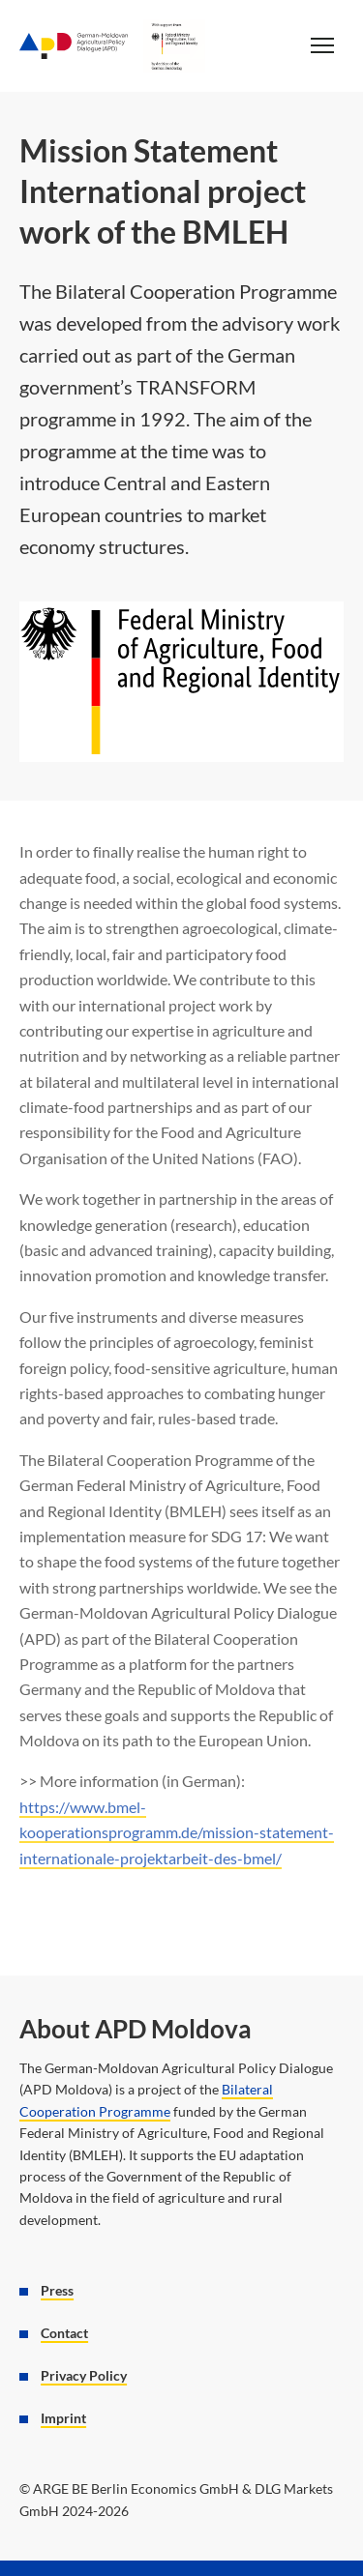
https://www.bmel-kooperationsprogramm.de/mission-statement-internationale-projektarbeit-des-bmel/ (176, 1832)
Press (57, 2290)
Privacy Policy (84, 2376)
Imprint (63, 2418)
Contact (64, 2333)
